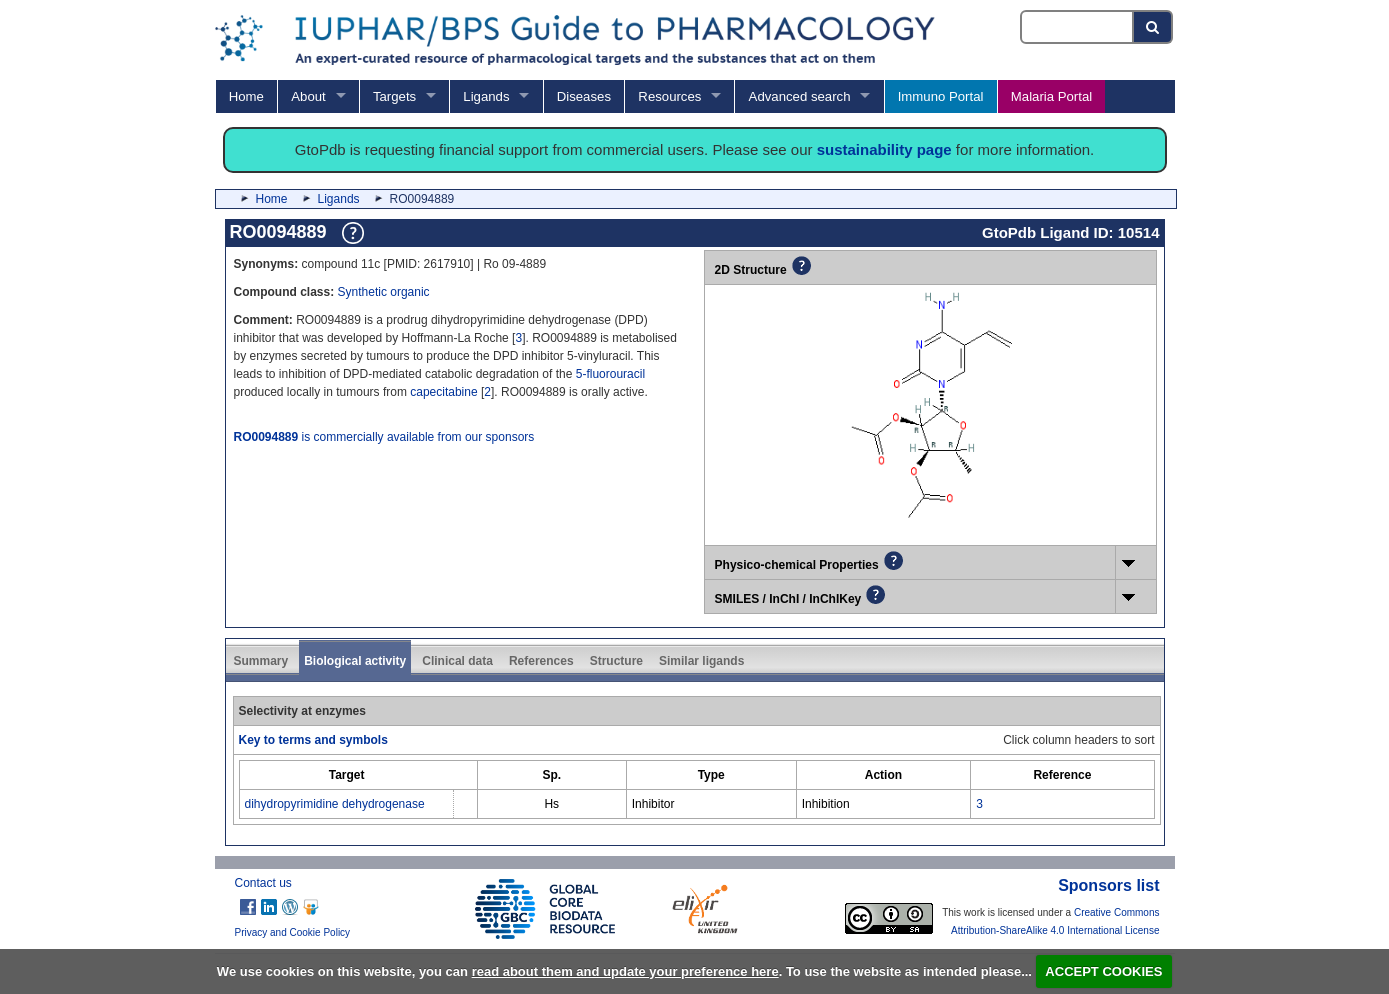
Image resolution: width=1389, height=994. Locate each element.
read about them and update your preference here (625, 971)
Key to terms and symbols (313, 740)
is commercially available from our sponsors (384, 437)
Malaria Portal (1051, 96)
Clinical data (457, 661)
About (308, 96)
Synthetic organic (384, 292)
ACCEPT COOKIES (1103, 971)
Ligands (486, 96)
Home (246, 96)
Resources (669, 96)
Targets (394, 96)
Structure (616, 661)
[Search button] (1153, 27)
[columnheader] (346, 775)
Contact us (263, 883)
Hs (551, 804)
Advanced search (800, 96)
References (541, 661)
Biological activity (355, 661)
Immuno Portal (941, 96)
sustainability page (884, 149)
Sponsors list (1108, 885)
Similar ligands (701, 661)
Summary (261, 661)
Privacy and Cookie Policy (293, 932)
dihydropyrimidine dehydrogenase (335, 804)
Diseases (584, 96)
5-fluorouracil (610, 374)
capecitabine (443, 392)
